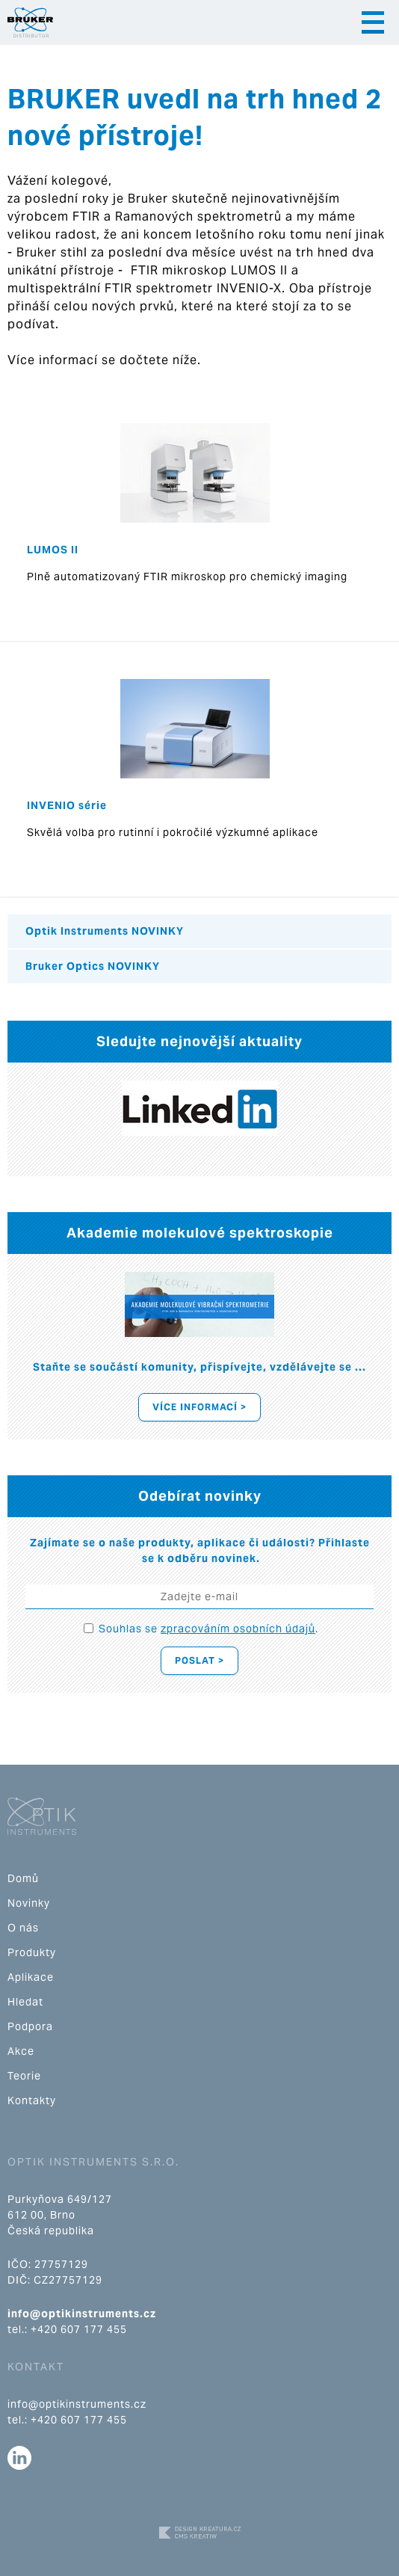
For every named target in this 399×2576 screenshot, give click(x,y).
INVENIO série (67, 805)
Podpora (30, 2026)
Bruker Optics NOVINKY (92, 966)
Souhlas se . (208, 1628)
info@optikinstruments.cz (81, 2313)
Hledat (25, 2001)
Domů (23, 1878)
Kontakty (31, 2100)
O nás (23, 1927)
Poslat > (199, 1660)
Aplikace (30, 1977)
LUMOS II (52, 549)
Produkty (31, 1952)
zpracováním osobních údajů (238, 1628)
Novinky (28, 1903)
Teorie (24, 2075)
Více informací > (199, 1407)
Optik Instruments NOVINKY (104, 931)
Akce (20, 2051)
